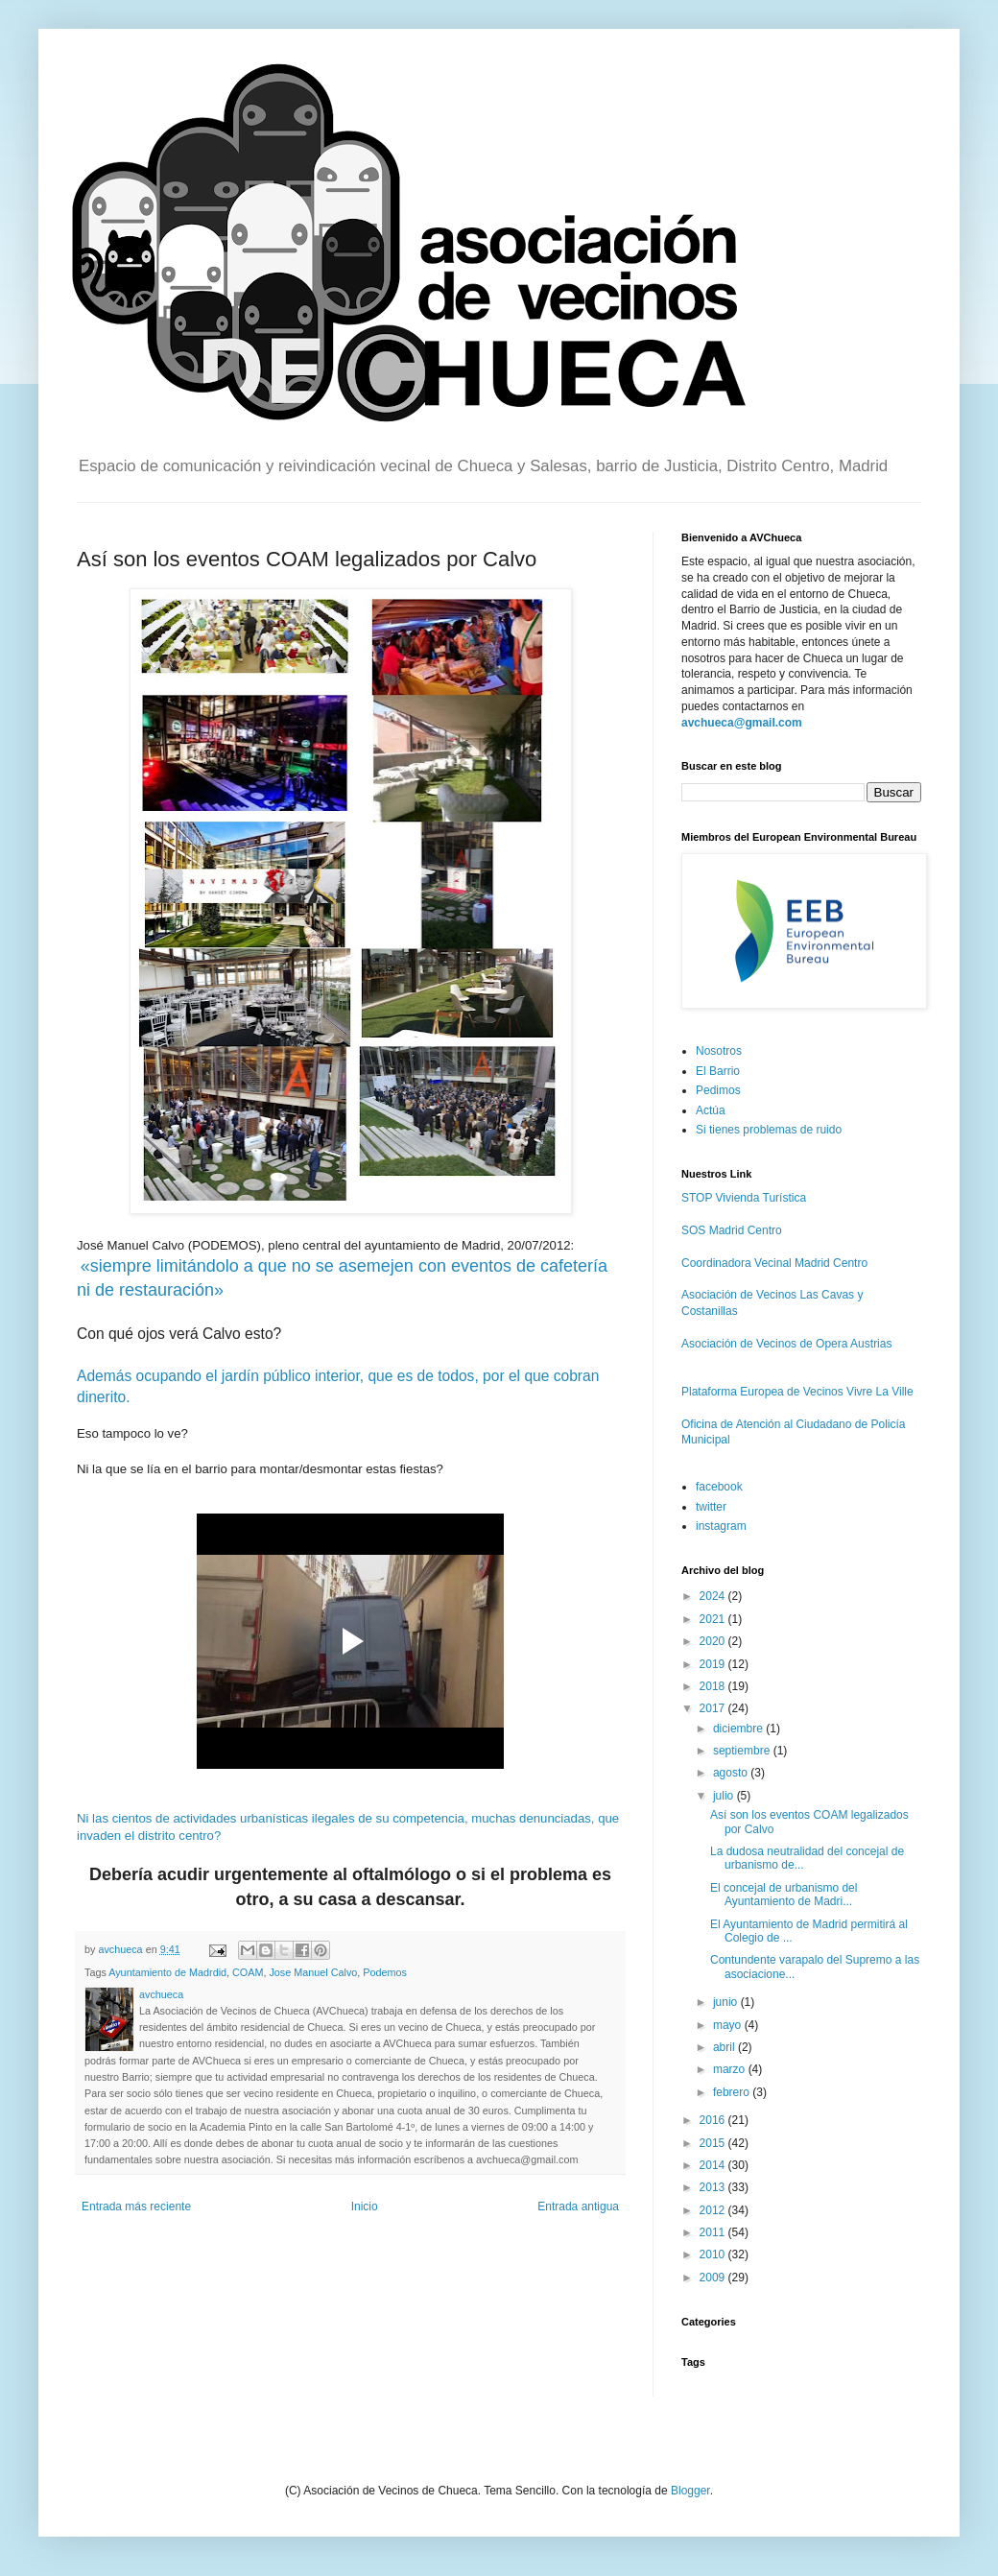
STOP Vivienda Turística (743, 1198)
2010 (714, 2254)
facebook (719, 1486)
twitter (711, 1507)
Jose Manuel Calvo (313, 1972)
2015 (714, 2143)
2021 (714, 1619)
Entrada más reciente (136, 2206)
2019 (714, 1664)
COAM (247, 1972)
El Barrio (718, 1071)
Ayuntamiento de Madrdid (167, 1972)
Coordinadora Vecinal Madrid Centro (774, 1263)
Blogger (690, 2490)
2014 (714, 2165)
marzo (730, 2069)
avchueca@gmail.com (741, 722)
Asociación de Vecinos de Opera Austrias (786, 1343)
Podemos (385, 1972)
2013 (714, 2187)
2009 (714, 2277)
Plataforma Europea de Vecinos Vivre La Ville (797, 1391)
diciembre (739, 1728)
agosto (731, 1772)
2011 (714, 2232)
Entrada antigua (578, 2206)
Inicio (364, 2206)
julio (725, 1795)
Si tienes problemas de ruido (769, 1129)
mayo (729, 2025)
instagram (721, 1526)
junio (727, 2002)
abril (725, 2047)
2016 (714, 2120)
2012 (714, 2210)
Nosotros (719, 1051)
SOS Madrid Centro (731, 1230)
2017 (714, 1708)
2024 (714, 1596)
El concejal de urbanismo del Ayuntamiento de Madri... (783, 1894)
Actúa (710, 1110)
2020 (714, 1641)
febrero (732, 2092)
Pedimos (718, 1090)
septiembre (743, 1750)
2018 (714, 1686)
